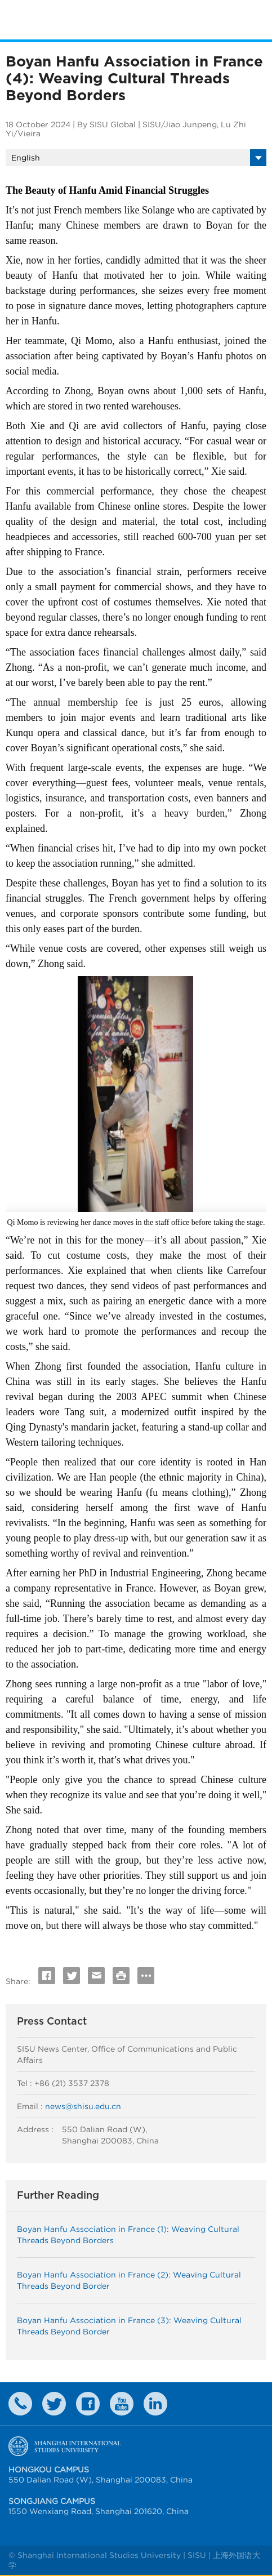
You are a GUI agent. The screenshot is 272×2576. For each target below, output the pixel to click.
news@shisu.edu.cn (83, 2106)
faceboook (88, 2403)
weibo (121, 2403)
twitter (54, 2403)
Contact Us (20, 2403)
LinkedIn (155, 2403)
